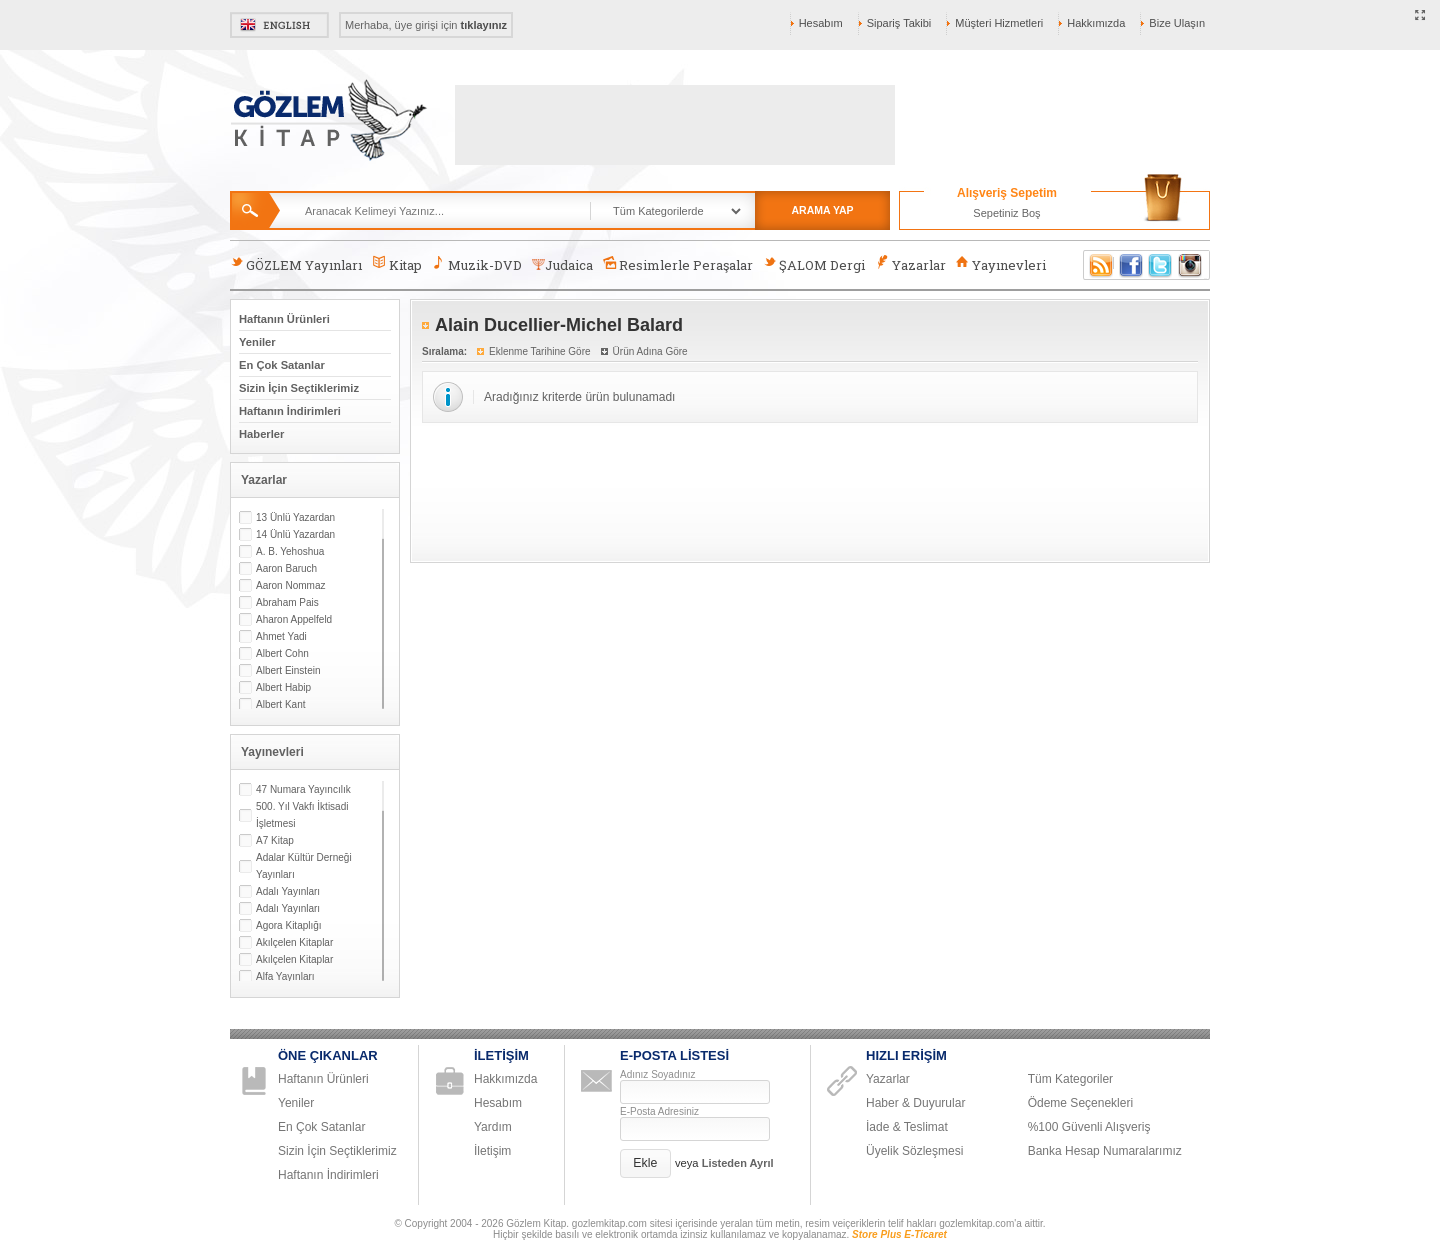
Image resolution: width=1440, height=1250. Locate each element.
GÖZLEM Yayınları (296, 264)
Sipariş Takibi (899, 23)
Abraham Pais (287, 602)
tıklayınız (484, 25)
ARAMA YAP (822, 210)
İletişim (492, 1151)
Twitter (1161, 265)
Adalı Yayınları (288, 891)
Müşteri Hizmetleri (999, 23)
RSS (1098, 265)
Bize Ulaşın (1177, 23)
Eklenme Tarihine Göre (540, 351)
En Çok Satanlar (282, 365)
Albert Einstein (288, 670)
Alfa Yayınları (285, 976)
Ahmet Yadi (281, 636)
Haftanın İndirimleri (290, 411)
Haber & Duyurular (915, 1103)
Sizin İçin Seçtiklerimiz (299, 388)
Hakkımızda (1096, 23)
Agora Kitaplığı (289, 925)
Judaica (562, 265)
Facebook (1131, 265)
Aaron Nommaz (290, 585)
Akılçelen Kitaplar (294, 942)
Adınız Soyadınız (658, 1074)
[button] (645, 1163)
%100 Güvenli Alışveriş (1089, 1127)
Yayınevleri (1001, 264)
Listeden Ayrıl (738, 1163)
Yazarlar (910, 264)
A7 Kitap (275, 840)
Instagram (1191, 265)
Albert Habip (283, 687)
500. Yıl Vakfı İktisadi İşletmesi (302, 815)
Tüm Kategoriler (1070, 1079)
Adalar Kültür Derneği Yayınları (304, 866)
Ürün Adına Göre (650, 351)
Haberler (261, 434)
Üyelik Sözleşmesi (914, 1151)
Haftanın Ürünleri (284, 319)
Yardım (493, 1127)
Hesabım (821, 23)
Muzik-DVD (477, 264)
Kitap (396, 264)
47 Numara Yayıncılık (303, 789)
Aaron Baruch (286, 568)
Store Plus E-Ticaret (899, 1234)
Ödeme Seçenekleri (1080, 1103)
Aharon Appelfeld (294, 619)
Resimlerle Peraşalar (678, 264)
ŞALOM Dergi (814, 264)
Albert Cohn (282, 653)
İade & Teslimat (907, 1127)
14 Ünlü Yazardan (295, 534)
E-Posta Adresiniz (659, 1111)
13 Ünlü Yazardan (295, 517)
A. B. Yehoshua (290, 551)
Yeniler (257, 342)
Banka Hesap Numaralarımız (1105, 1151)
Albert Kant (280, 704)
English (279, 25)
